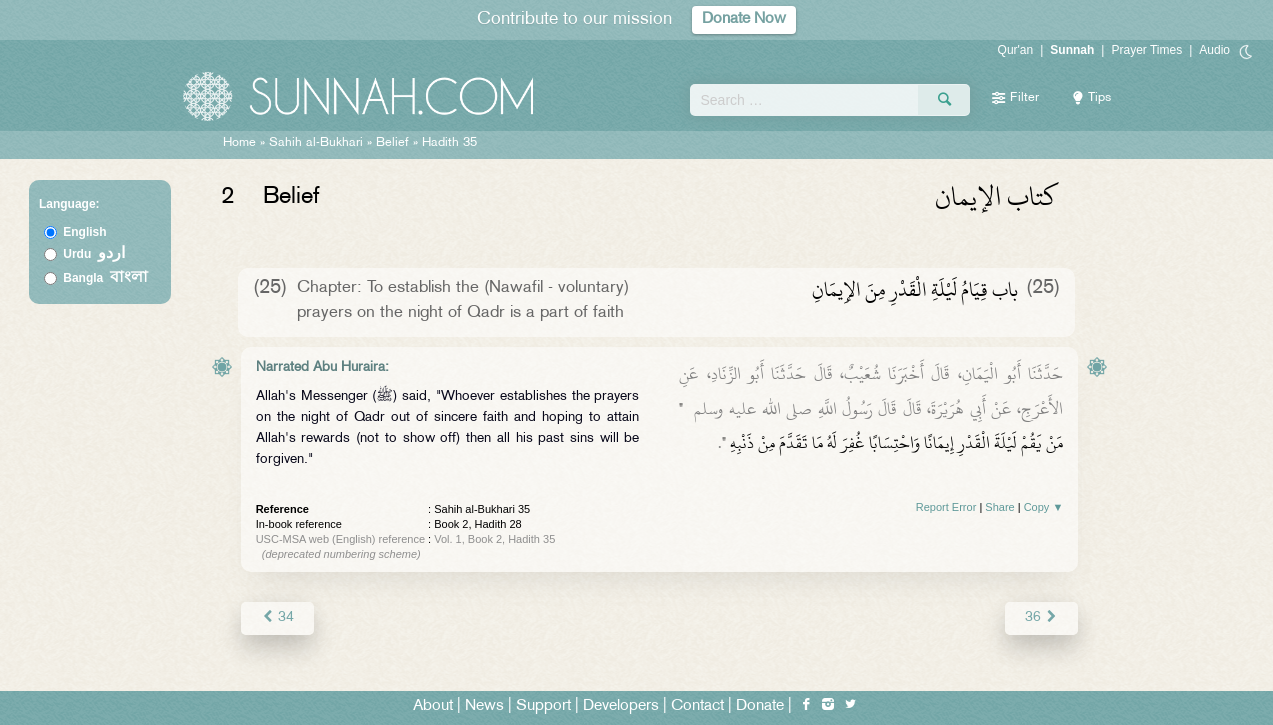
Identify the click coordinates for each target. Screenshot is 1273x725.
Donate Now (744, 19)
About (433, 706)
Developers (621, 706)
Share (999, 507)
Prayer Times (1146, 50)
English (84, 232)
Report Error (946, 507)
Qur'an (1016, 50)
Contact (697, 706)
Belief (392, 143)
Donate (760, 706)
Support (543, 706)
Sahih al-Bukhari (316, 143)
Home (239, 143)
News (484, 706)
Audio (1214, 50)
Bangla (105, 278)
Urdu (94, 254)
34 (277, 617)
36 (1041, 617)
